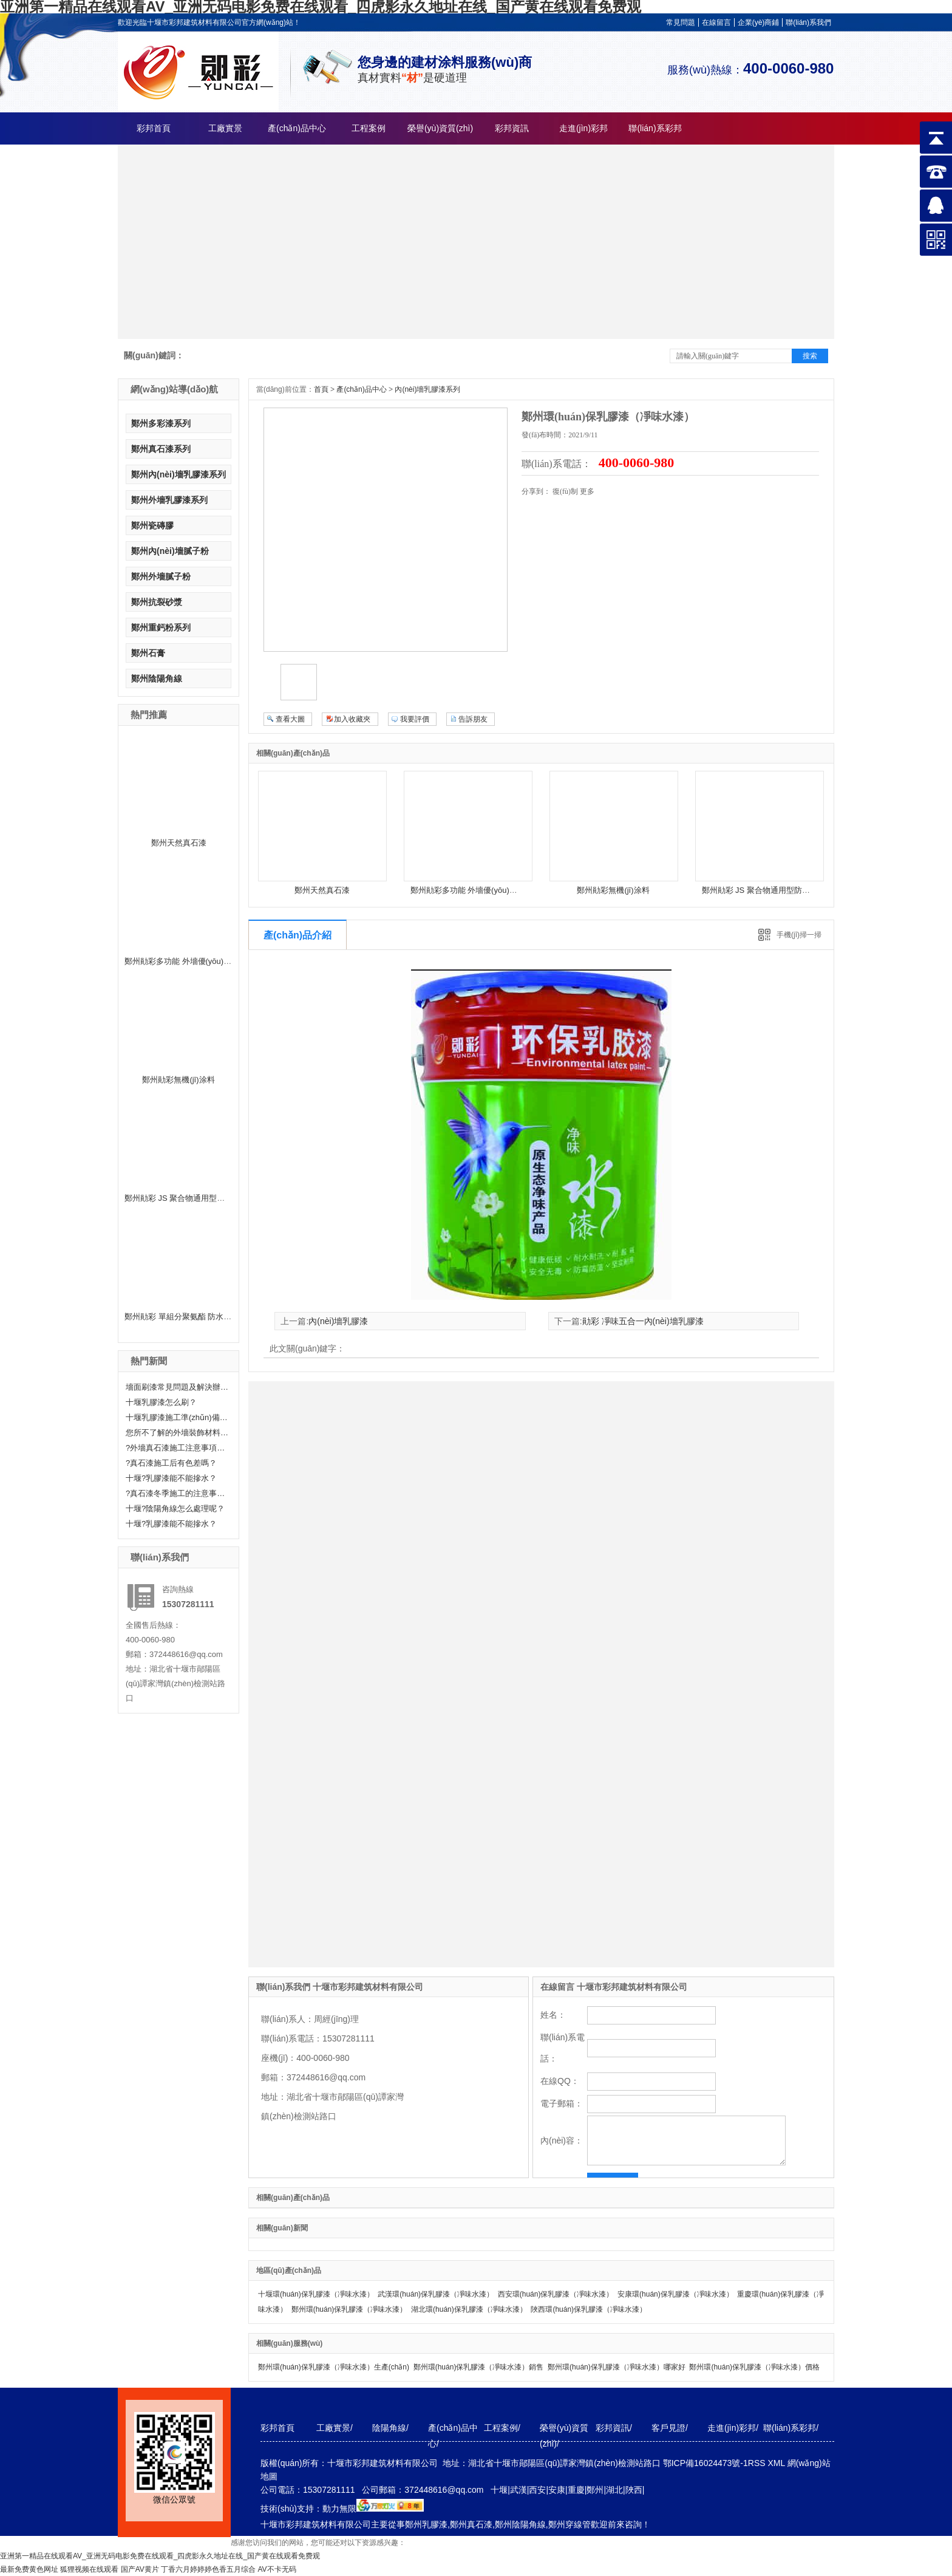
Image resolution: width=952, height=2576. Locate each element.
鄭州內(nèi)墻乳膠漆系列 (178, 474)
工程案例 (369, 128)
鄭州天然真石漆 (178, 842)
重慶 (576, 2490)
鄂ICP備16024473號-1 (705, 2463)
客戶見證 (668, 2428)
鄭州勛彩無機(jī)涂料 (178, 1079)
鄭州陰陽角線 (156, 678)
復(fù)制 (565, 491)
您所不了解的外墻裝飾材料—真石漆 (177, 1432)
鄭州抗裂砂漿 (156, 602)
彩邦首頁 (154, 128)
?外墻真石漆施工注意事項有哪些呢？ (177, 1447)
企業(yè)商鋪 (759, 22)
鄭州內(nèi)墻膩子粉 (170, 551)
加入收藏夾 (352, 719)
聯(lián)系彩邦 (654, 128)
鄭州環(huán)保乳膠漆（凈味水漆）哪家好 (616, 2367)
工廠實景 (225, 128)
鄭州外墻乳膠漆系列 (169, 500)
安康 (556, 2490)
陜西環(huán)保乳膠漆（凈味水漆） (589, 2309)
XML (777, 2463)
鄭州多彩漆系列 (161, 423)
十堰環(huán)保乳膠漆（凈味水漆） (316, 2294)
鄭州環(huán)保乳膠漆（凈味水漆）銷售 (478, 2367)
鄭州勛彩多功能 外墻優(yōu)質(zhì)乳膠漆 (197, 961)
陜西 (633, 2490)
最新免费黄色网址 (29, 2569)
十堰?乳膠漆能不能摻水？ (171, 1523)
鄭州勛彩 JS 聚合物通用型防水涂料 (186, 1198)
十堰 (499, 2490)
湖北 (614, 2490)
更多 (587, 491)
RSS (758, 2463)
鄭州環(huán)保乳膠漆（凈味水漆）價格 (754, 2367)
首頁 (321, 389)
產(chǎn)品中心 (297, 128)
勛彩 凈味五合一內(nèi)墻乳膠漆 (643, 1321)
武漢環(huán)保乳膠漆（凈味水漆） (436, 2294)
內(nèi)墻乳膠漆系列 (427, 389)
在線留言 (716, 22)
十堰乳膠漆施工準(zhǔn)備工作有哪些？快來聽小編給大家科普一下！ (177, 1417)
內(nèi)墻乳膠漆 (338, 1321)
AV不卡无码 (277, 2569)
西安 (537, 2490)
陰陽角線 (389, 2428)
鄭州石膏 (148, 653)
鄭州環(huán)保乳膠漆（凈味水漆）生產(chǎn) (333, 2367)
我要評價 (414, 719)
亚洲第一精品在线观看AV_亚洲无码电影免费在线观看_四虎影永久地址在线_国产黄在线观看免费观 (160, 2556)
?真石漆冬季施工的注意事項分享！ (177, 1493)
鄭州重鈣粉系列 (161, 627)
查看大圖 (290, 719)
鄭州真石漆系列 (161, 449)
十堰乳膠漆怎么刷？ (161, 1402)
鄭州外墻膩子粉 (161, 576)
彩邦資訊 (512, 128)
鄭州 (595, 2490)
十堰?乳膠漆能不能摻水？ (171, 1478)
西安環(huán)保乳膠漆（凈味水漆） (556, 2294)
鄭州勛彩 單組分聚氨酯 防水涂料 (181, 1316)
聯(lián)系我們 (808, 22)
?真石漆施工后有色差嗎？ (171, 1462)
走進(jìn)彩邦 (583, 128)
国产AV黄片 (140, 2569)
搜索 (810, 356)
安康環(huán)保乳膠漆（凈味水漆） (675, 2294)
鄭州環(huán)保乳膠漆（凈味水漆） (349, 2309)
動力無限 (339, 2508)
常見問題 (680, 22)
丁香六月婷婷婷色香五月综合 (208, 2569)
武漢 (518, 2490)
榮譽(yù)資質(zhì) (440, 128)
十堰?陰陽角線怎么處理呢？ (175, 1508)
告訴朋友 (473, 719)
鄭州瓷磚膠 (152, 525)
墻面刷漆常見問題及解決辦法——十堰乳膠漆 (177, 1387)
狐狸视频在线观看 (89, 2569)
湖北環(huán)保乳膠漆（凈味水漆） (469, 2309)
